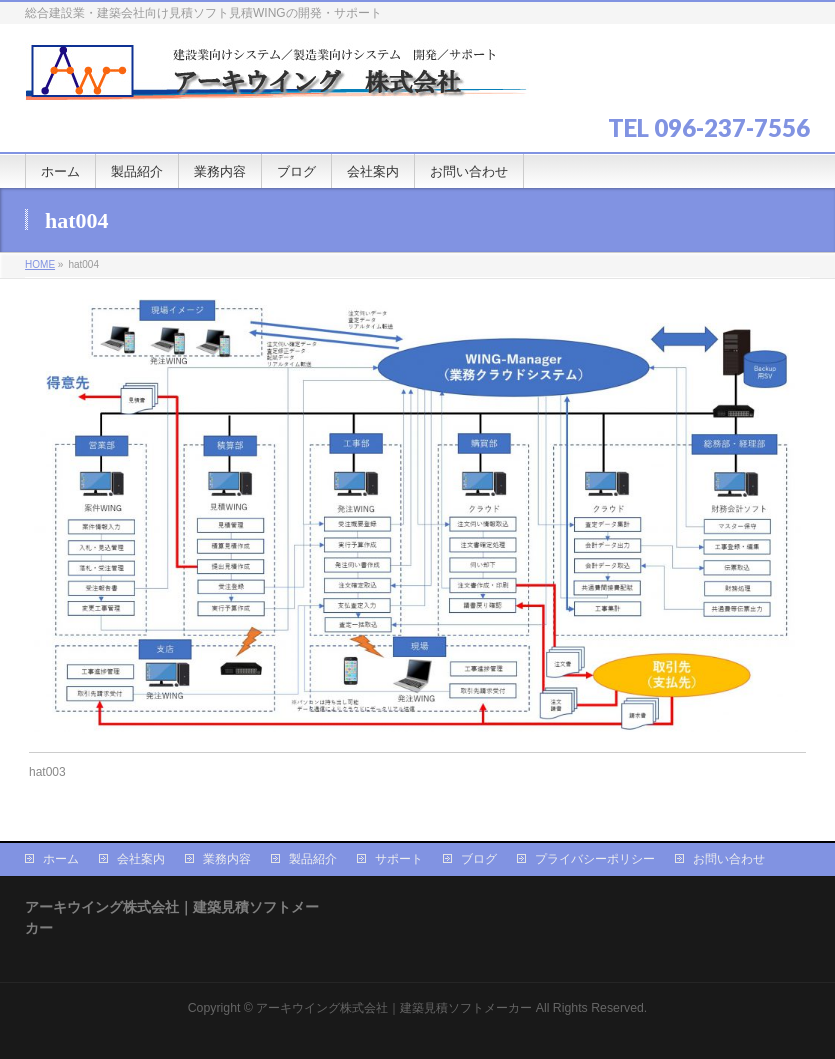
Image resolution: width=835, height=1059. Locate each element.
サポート (399, 859)
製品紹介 (313, 859)
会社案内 (141, 859)
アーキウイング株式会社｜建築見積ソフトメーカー (394, 1008)
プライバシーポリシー (595, 859)
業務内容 (227, 859)
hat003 (47, 772)
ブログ (479, 859)
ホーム (61, 859)
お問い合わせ (729, 859)
